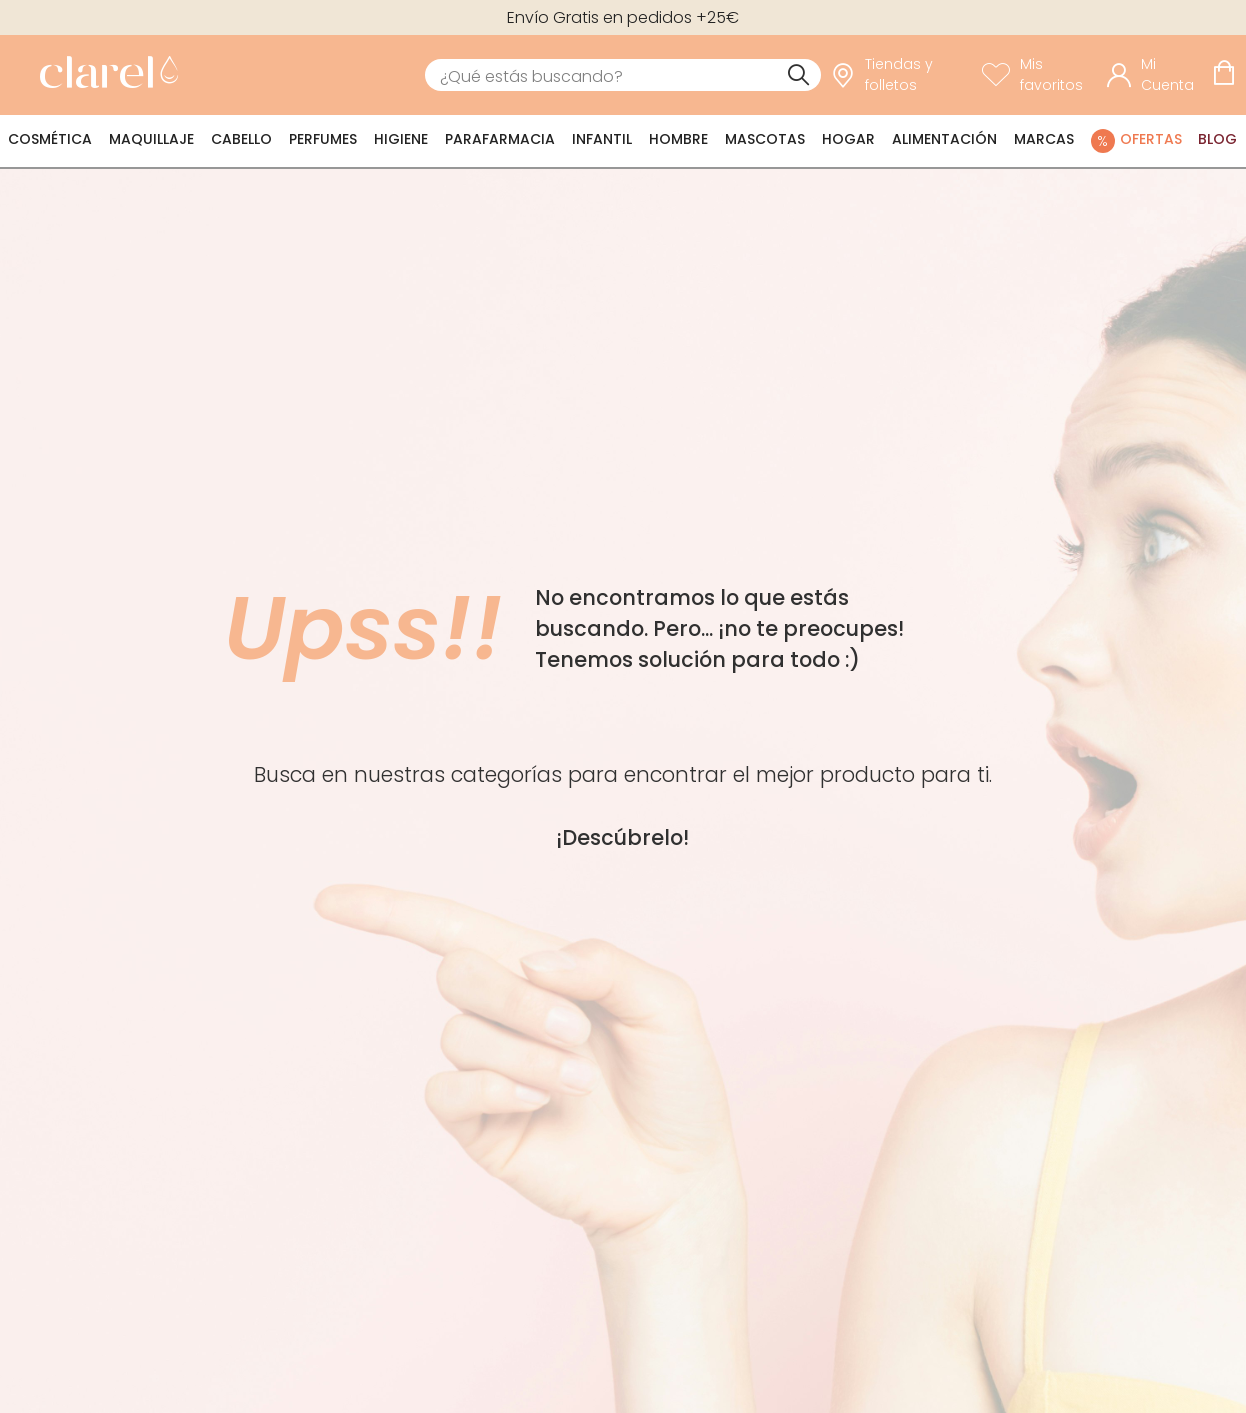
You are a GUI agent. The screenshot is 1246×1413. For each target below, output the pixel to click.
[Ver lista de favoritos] (1039, 75)
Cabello (241, 139)
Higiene (401, 139)
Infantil (602, 139)
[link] (104, 75)
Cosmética (50, 139)
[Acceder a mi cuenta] (1154, 75)
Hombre (678, 139)
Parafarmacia (500, 139)
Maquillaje (151, 139)
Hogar (848, 139)
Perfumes (323, 139)
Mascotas (765, 139)
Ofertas (1151, 139)
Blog (1217, 139)
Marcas (1044, 139)
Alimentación (944, 139)
